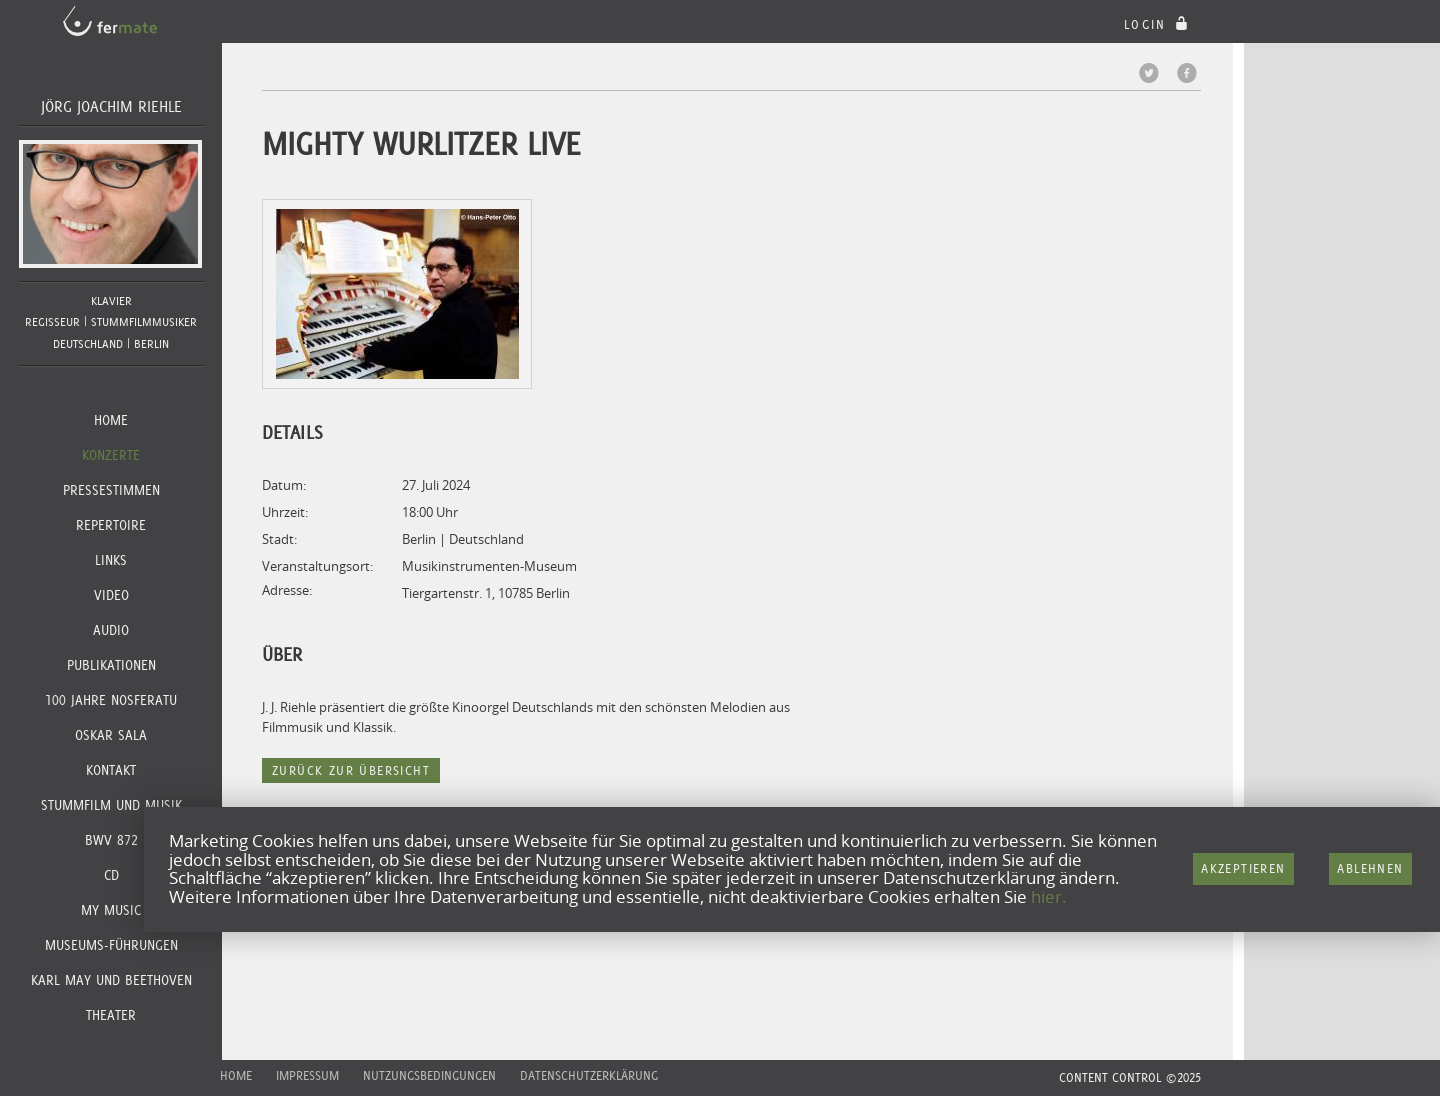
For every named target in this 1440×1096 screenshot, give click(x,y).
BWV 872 (111, 840)
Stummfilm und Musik (111, 805)
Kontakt (111, 770)
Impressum (307, 1075)
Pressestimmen (111, 490)
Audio (111, 630)
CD (111, 875)
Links (111, 560)
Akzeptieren (1243, 868)
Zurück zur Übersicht (351, 770)
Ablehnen (1370, 868)
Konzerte (111, 455)
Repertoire (111, 525)
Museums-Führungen (111, 945)
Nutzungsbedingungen (429, 1075)
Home (111, 420)
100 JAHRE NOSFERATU (111, 700)
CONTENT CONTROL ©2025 (1130, 1077)
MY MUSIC (111, 910)
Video (111, 595)
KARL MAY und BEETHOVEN (111, 980)
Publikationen (111, 665)
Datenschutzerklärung (589, 1075)
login (1158, 24)
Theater (111, 1015)
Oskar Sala (111, 735)
